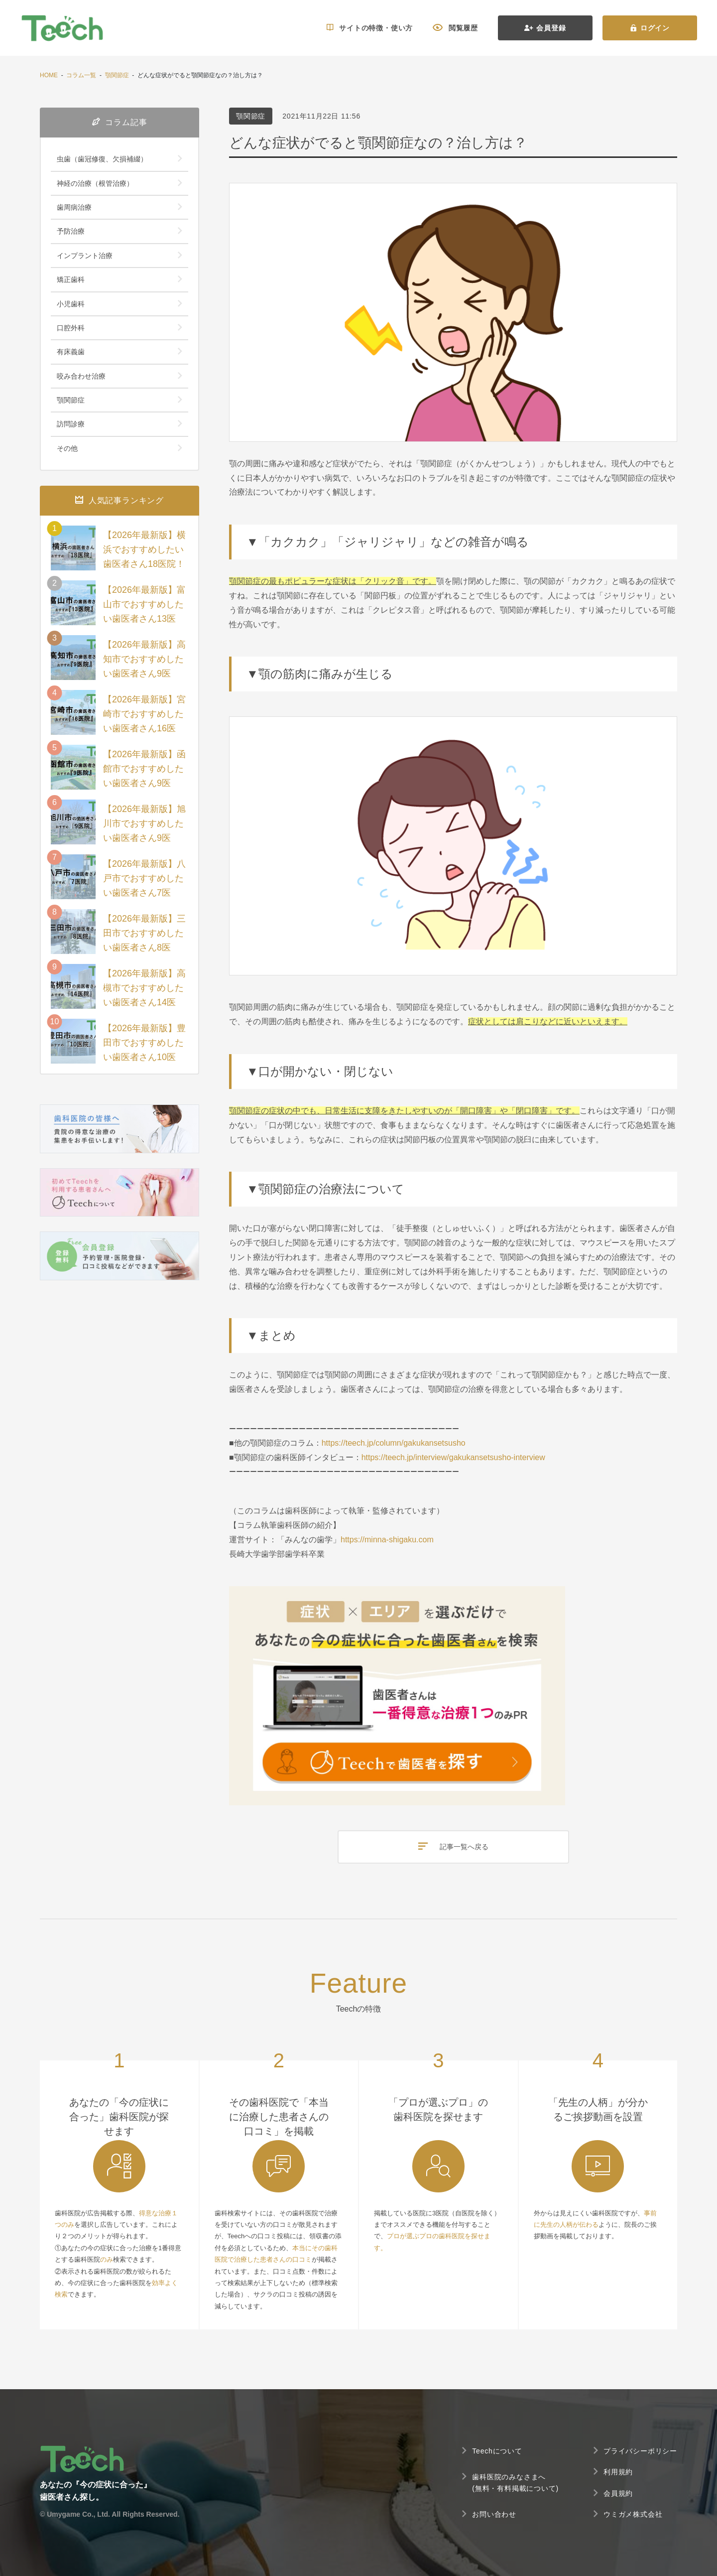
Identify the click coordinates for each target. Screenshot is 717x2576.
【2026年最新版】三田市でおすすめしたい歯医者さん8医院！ (144, 940)
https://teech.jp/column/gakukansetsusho (394, 1443)
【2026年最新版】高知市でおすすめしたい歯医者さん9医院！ (144, 666)
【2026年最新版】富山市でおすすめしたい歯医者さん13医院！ (144, 611)
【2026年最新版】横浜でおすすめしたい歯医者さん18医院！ (144, 549)
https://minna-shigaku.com (387, 1539)
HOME (49, 75)
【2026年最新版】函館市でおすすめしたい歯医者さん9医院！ (144, 775)
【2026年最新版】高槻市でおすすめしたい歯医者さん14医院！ (144, 994)
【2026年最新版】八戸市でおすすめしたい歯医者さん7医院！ (144, 885)
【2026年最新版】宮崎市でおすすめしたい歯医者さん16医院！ (144, 720)
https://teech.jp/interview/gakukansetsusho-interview (453, 1457)
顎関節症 (117, 75)
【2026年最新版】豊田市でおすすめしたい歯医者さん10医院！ (144, 1049)
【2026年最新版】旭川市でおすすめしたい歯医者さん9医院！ (144, 830)
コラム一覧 (81, 75)
